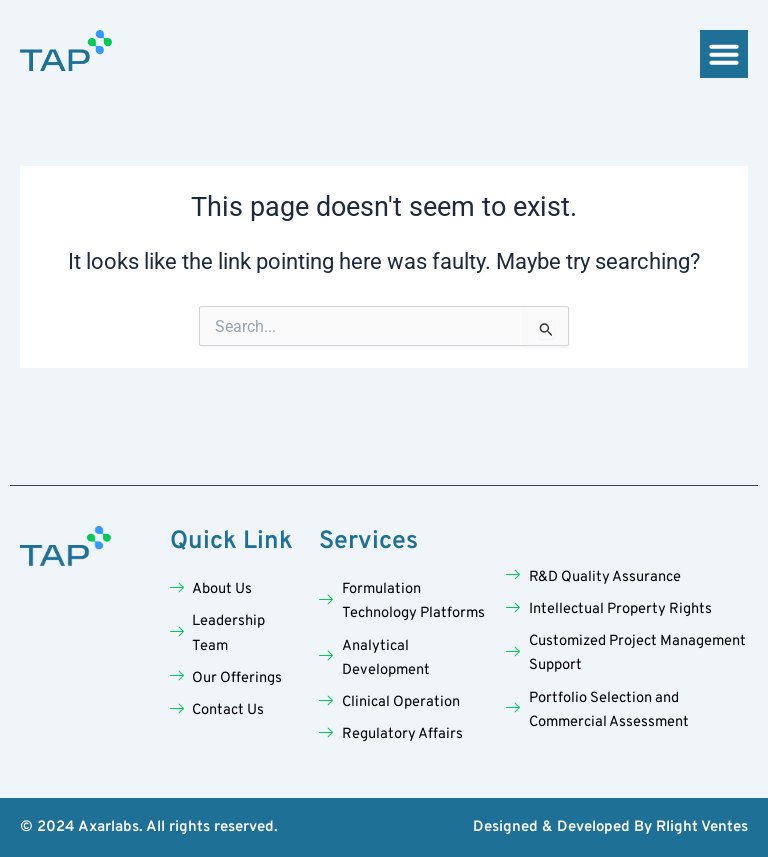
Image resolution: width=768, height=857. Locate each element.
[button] (724, 54)
